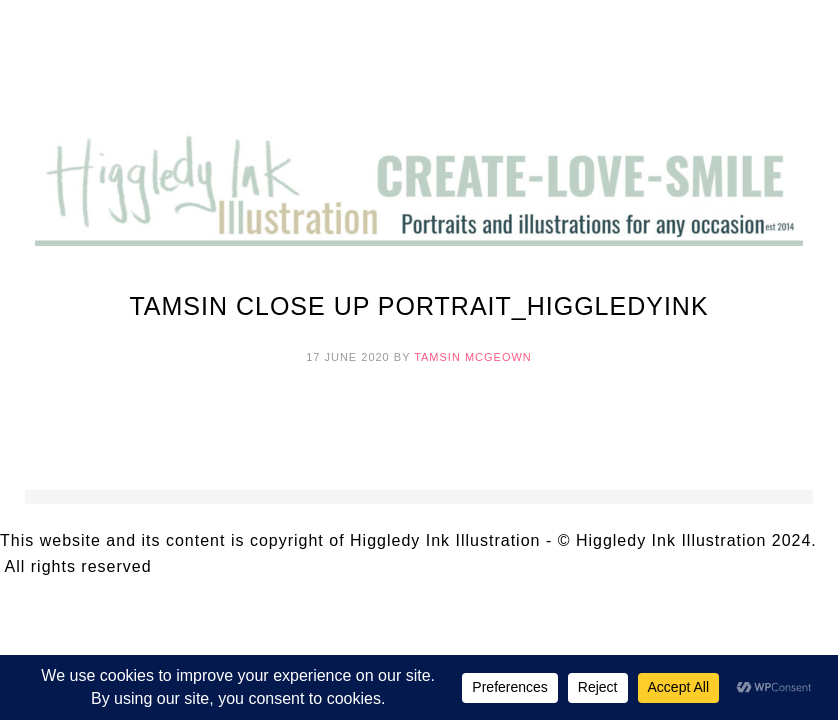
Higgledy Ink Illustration (419, 70)
